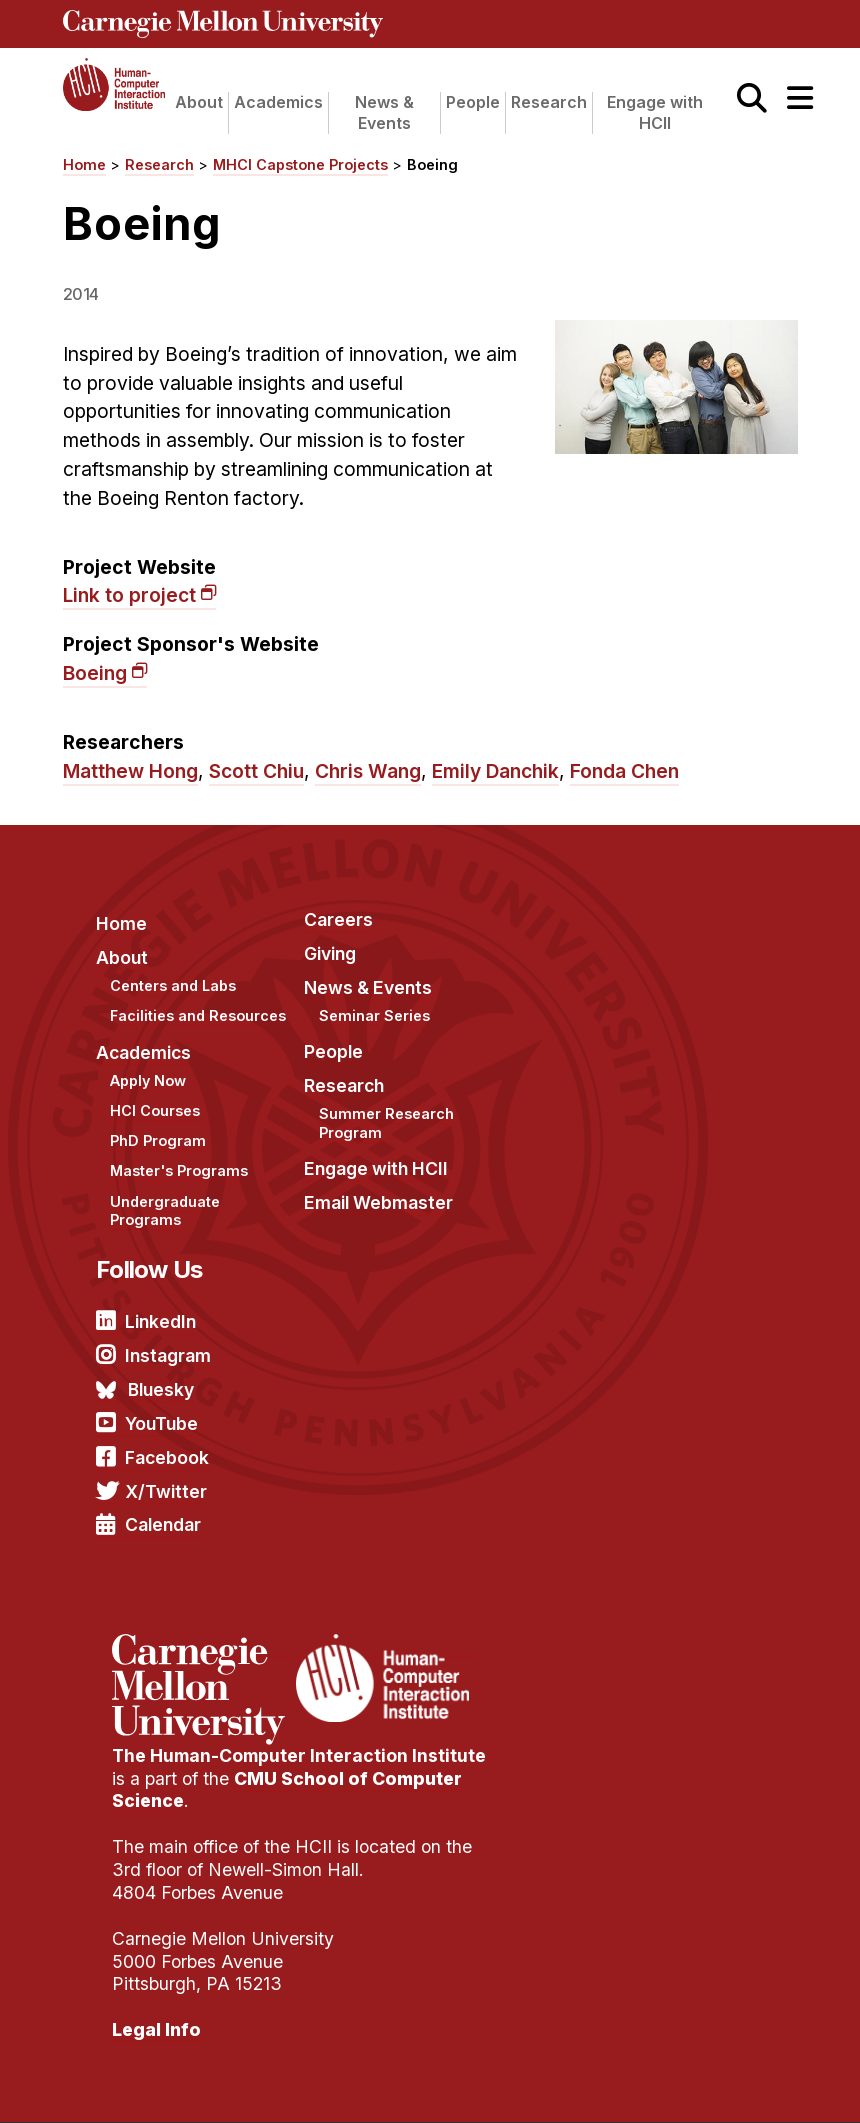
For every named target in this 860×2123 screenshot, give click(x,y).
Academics (278, 102)
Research (549, 102)
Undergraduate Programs (165, 1211)
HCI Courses (155, 1110)
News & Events (384, 112)
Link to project (129, 595)
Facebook (167, 1457)
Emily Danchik (495, 771)
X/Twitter (166, 1491)
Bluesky (161, 1389)
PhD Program (158, 1140)
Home (84, 164)
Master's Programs (179, 1170)
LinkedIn (160, 1321)
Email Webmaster (378, 1202)
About (199, 102)
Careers (338, 919)
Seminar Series (374, 1015)
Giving (330, 953)
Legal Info (156, 2029)
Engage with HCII (655, 112)
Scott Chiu (256, 771)
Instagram (168, 1355)
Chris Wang (368, 771)
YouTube (161, 1423)
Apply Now (148, 1080)
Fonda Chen (624, 771)
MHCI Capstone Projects (300, 164)
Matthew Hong (130, 771)
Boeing (432, 164)
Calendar (163, 1524)
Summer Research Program (386, 1123)
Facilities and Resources (198, 1015)
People (473, 102)
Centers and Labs (173, 985)
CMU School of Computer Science (287, 1790)
